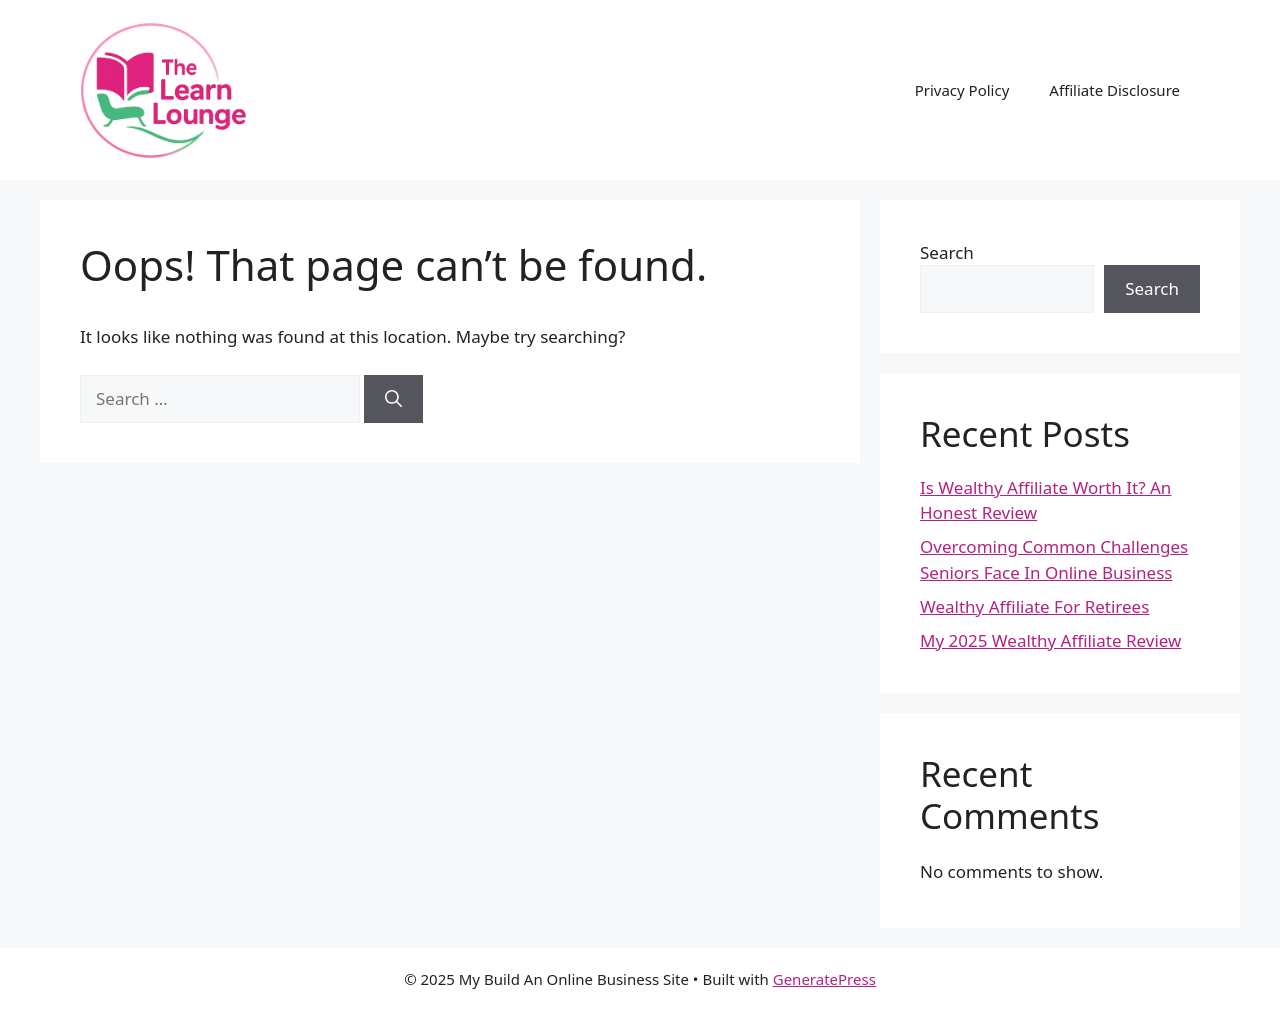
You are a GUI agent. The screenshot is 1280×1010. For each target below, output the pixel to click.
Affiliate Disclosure (1114, 90)
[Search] (393, 399)
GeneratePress (824, 979)
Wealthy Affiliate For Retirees (1034, 606)
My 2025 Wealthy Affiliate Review (1050, 640)
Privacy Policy (962, 90)
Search (947, 252)
